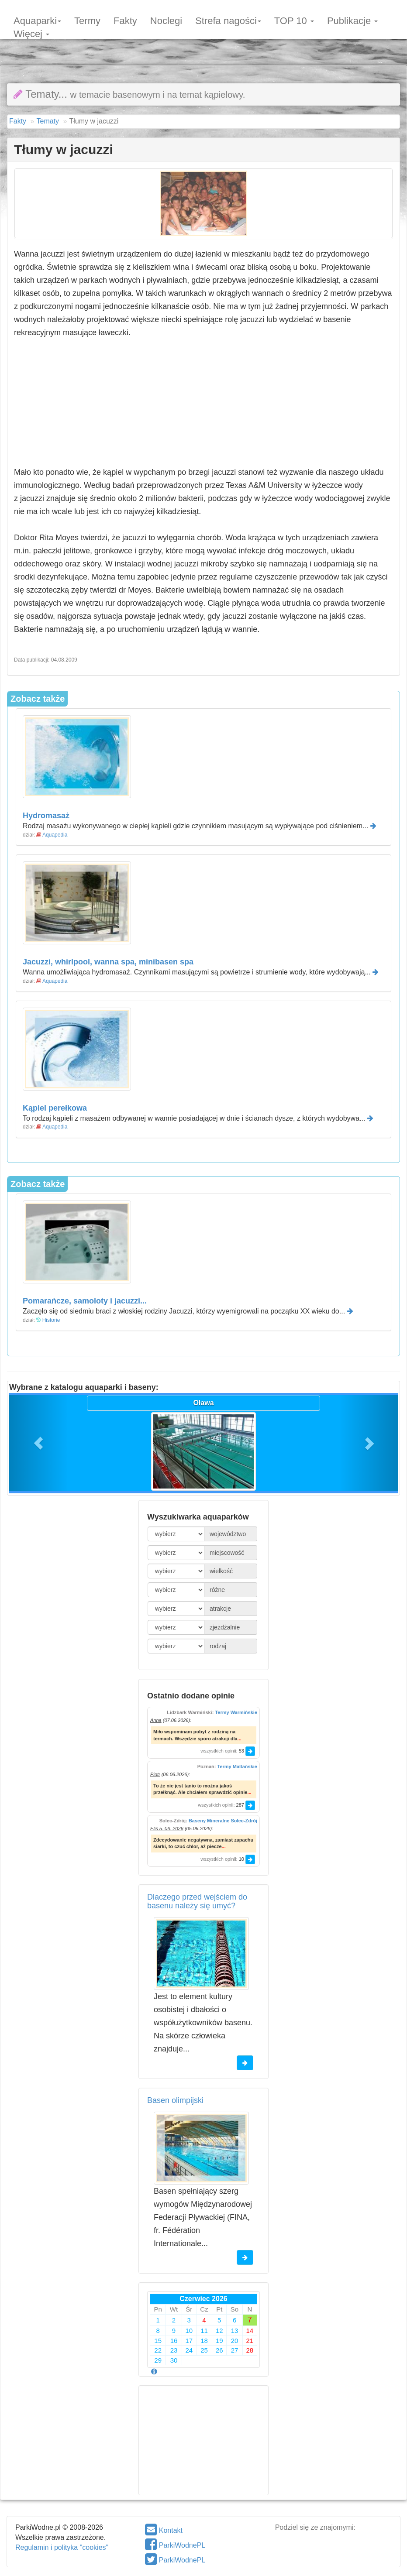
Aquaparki (37, 20)
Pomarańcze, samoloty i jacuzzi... (85, 1301)
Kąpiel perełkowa (55, 1108)
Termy (87, 20)
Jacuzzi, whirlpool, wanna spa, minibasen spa (108, 961)
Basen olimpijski (175, 2100)
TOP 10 (294, 20)
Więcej (31, 33)
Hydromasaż (46, 815)
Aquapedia (54, 835)
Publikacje (352, 20)
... (239, 1738)
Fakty (125, 20)
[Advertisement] (203, 45)
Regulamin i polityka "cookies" (61, 2547)
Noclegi (166, 20)
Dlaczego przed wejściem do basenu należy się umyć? (197, 1901)
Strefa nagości (228, 20)
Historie (51, 1320)
